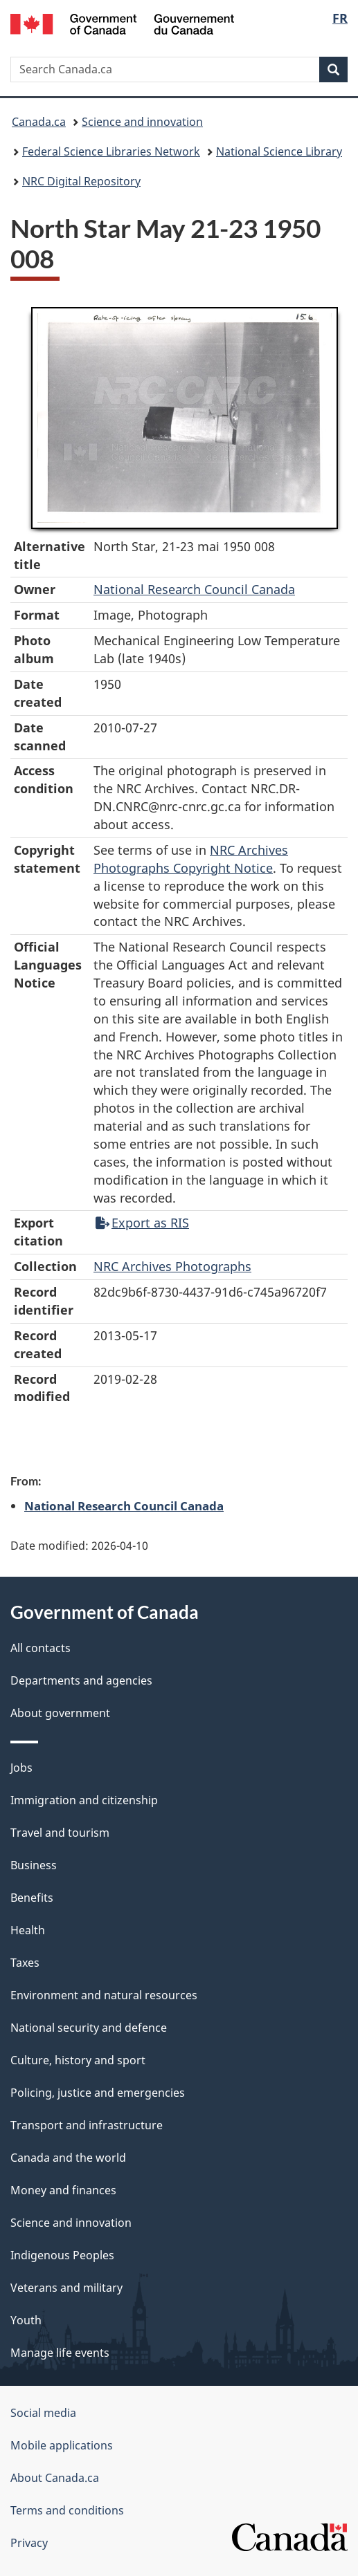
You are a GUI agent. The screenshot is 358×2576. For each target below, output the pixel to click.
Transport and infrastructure (86, 2125)
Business (33, 1865)
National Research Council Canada (194, 589)
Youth (26, 2320)
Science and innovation (142, 121)
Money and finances (63, 2190)
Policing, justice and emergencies (97, 2092)
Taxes (24, 1962)
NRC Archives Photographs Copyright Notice (190, 859)
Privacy (29, 2542)
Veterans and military (66, 2287)
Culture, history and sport (77, 2060)
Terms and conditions (67, 2510)
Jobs (21, 1767)
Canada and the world (68, 2157)
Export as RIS (142, 1222)
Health (27, 1930)
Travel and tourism (59, 1832)
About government (60, 1713)
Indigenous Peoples (62, 2255)
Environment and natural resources (103, 1995)
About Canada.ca (54, 2477)
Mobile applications (61, 2445)
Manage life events (59, 2352)
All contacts (40, 1648)
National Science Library (279, 151)
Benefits (31, 1897)
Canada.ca (39, 121)
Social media (43, 2412)
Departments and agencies (81, 1680)
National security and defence (88, 2027)
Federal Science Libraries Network (111, 151)
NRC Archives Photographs (172, 1266)
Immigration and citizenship (84, 1800)
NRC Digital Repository (81, 181)
